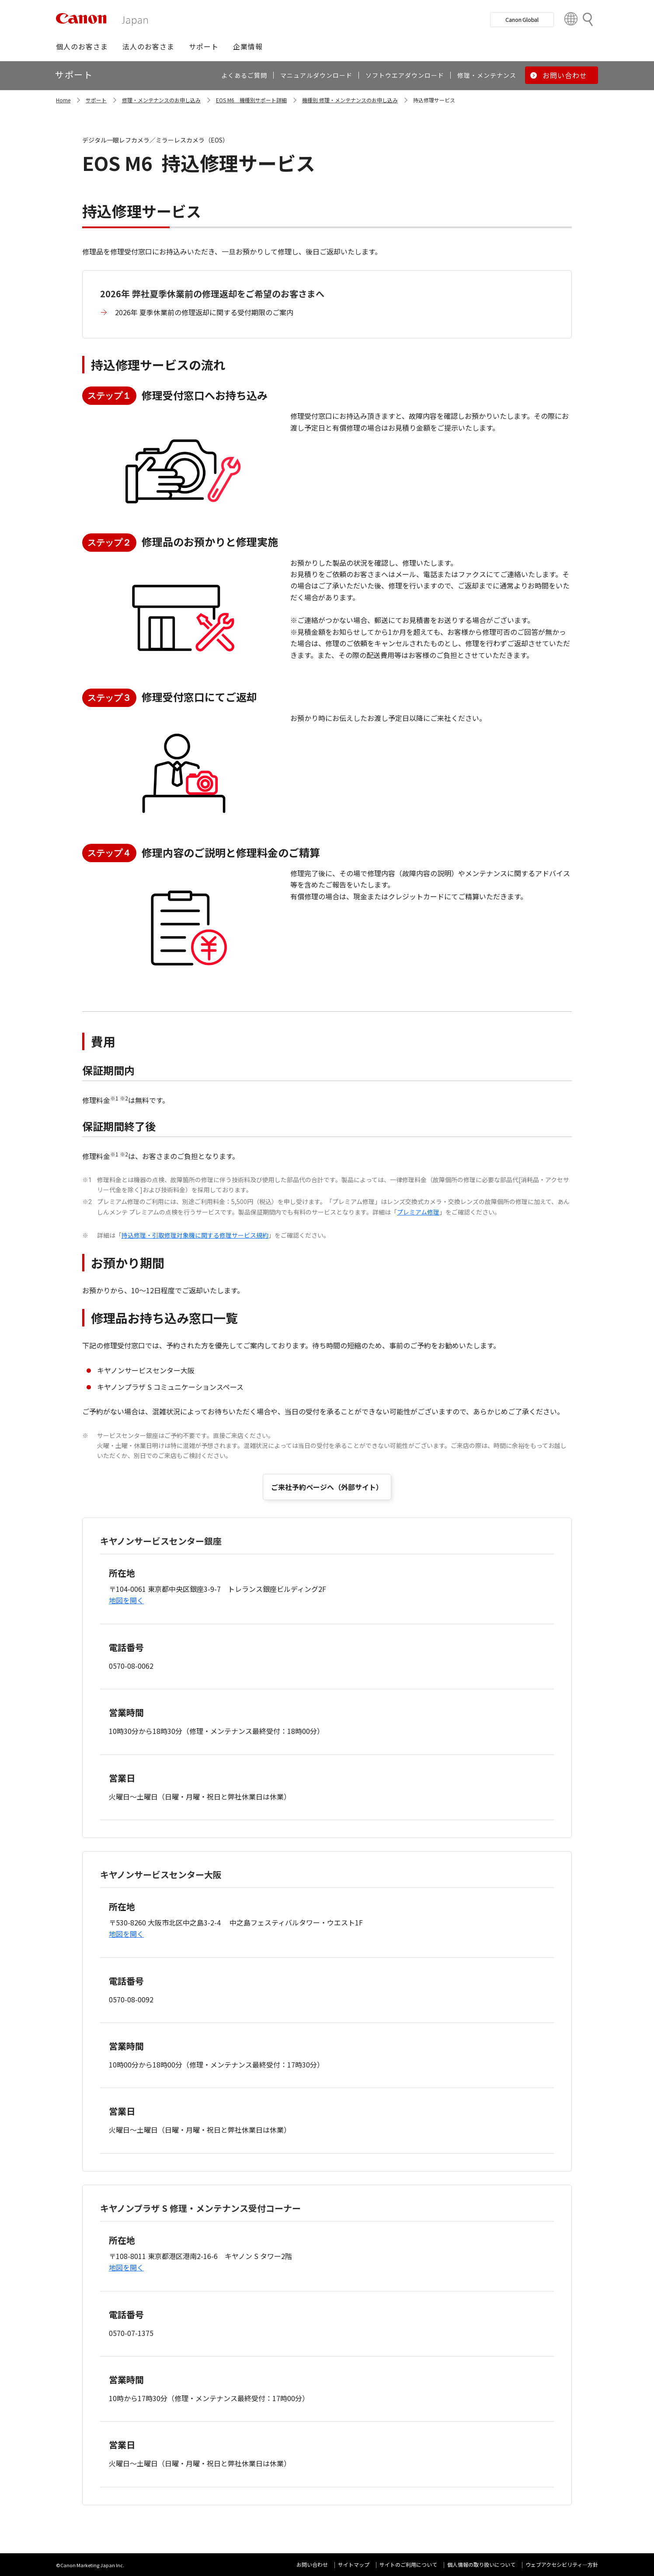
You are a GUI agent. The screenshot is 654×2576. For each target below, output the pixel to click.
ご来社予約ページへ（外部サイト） (327, 1487)
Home (63, 100)
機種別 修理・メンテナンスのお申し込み (350, 100)
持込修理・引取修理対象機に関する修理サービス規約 (195, 1235)
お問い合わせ (312, 2564)
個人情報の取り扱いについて (481, 2564)
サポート (96, 100)
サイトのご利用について (408, 2564)
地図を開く (126, 1600)
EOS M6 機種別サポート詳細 (251, 100)
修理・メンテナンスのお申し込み (161, 100)
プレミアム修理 (418, 1212)
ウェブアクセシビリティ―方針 (561, 2564)
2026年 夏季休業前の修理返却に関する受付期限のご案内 (204, 312)
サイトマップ (353, 2564)
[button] (82, 46)
